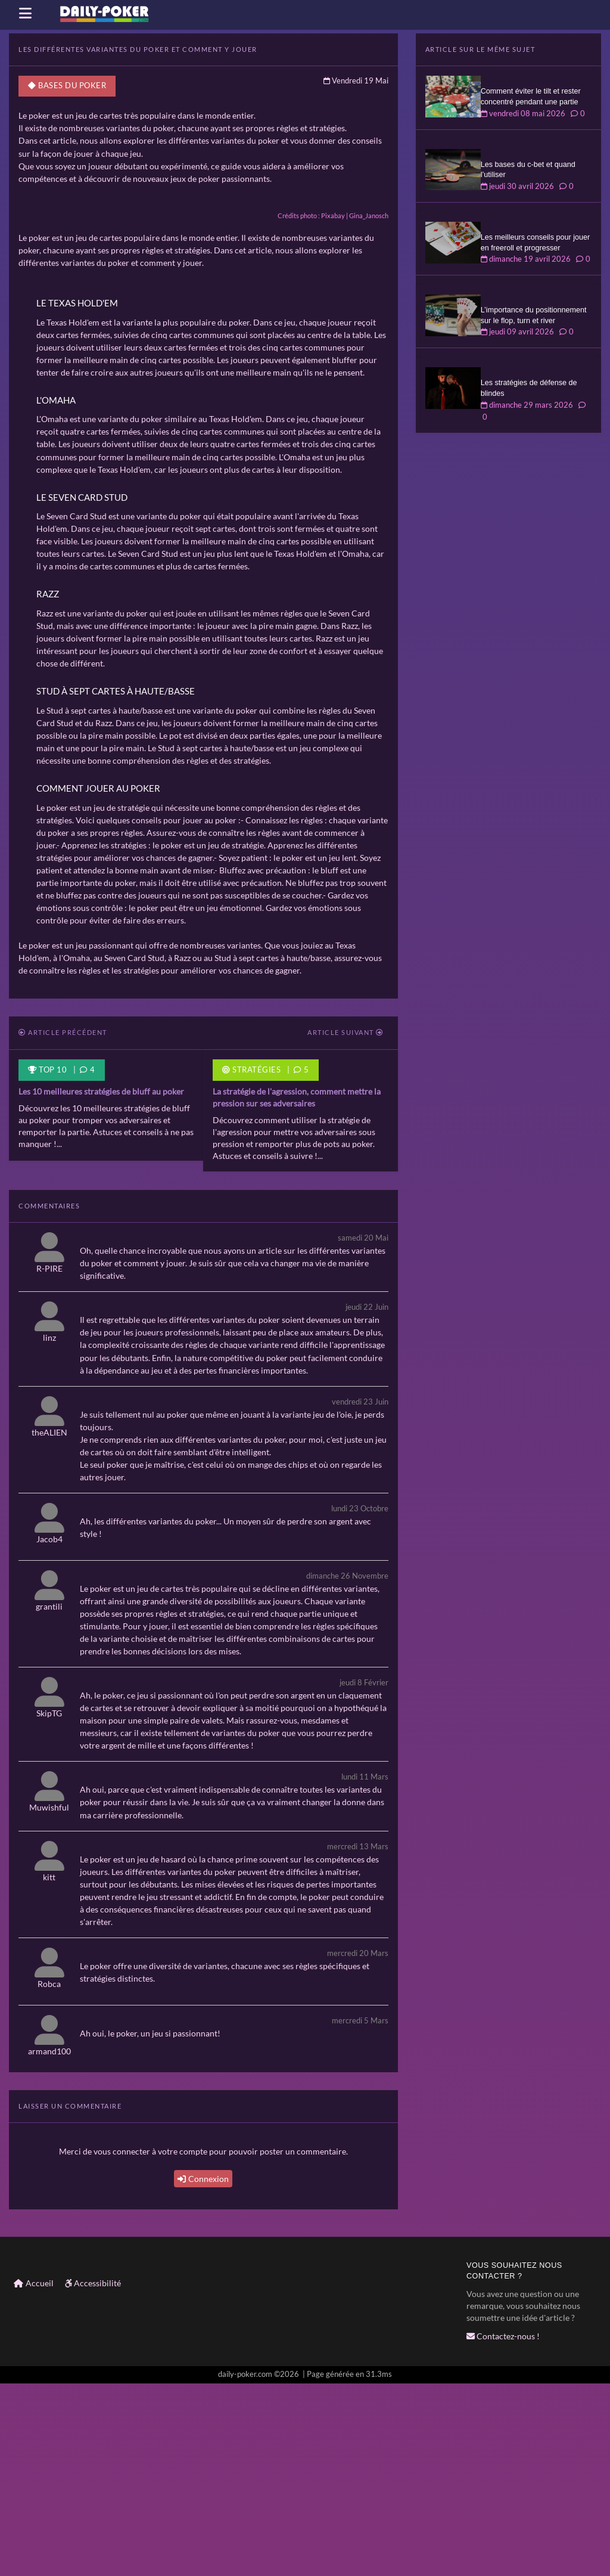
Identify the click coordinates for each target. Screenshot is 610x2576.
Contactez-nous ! (503, 2529)
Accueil (34, 2476)
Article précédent (62, 1226)
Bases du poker (67, 85)
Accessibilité (93, 2476)
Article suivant (345, 1226)
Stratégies (251, 1263)
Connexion (203, 2372)
